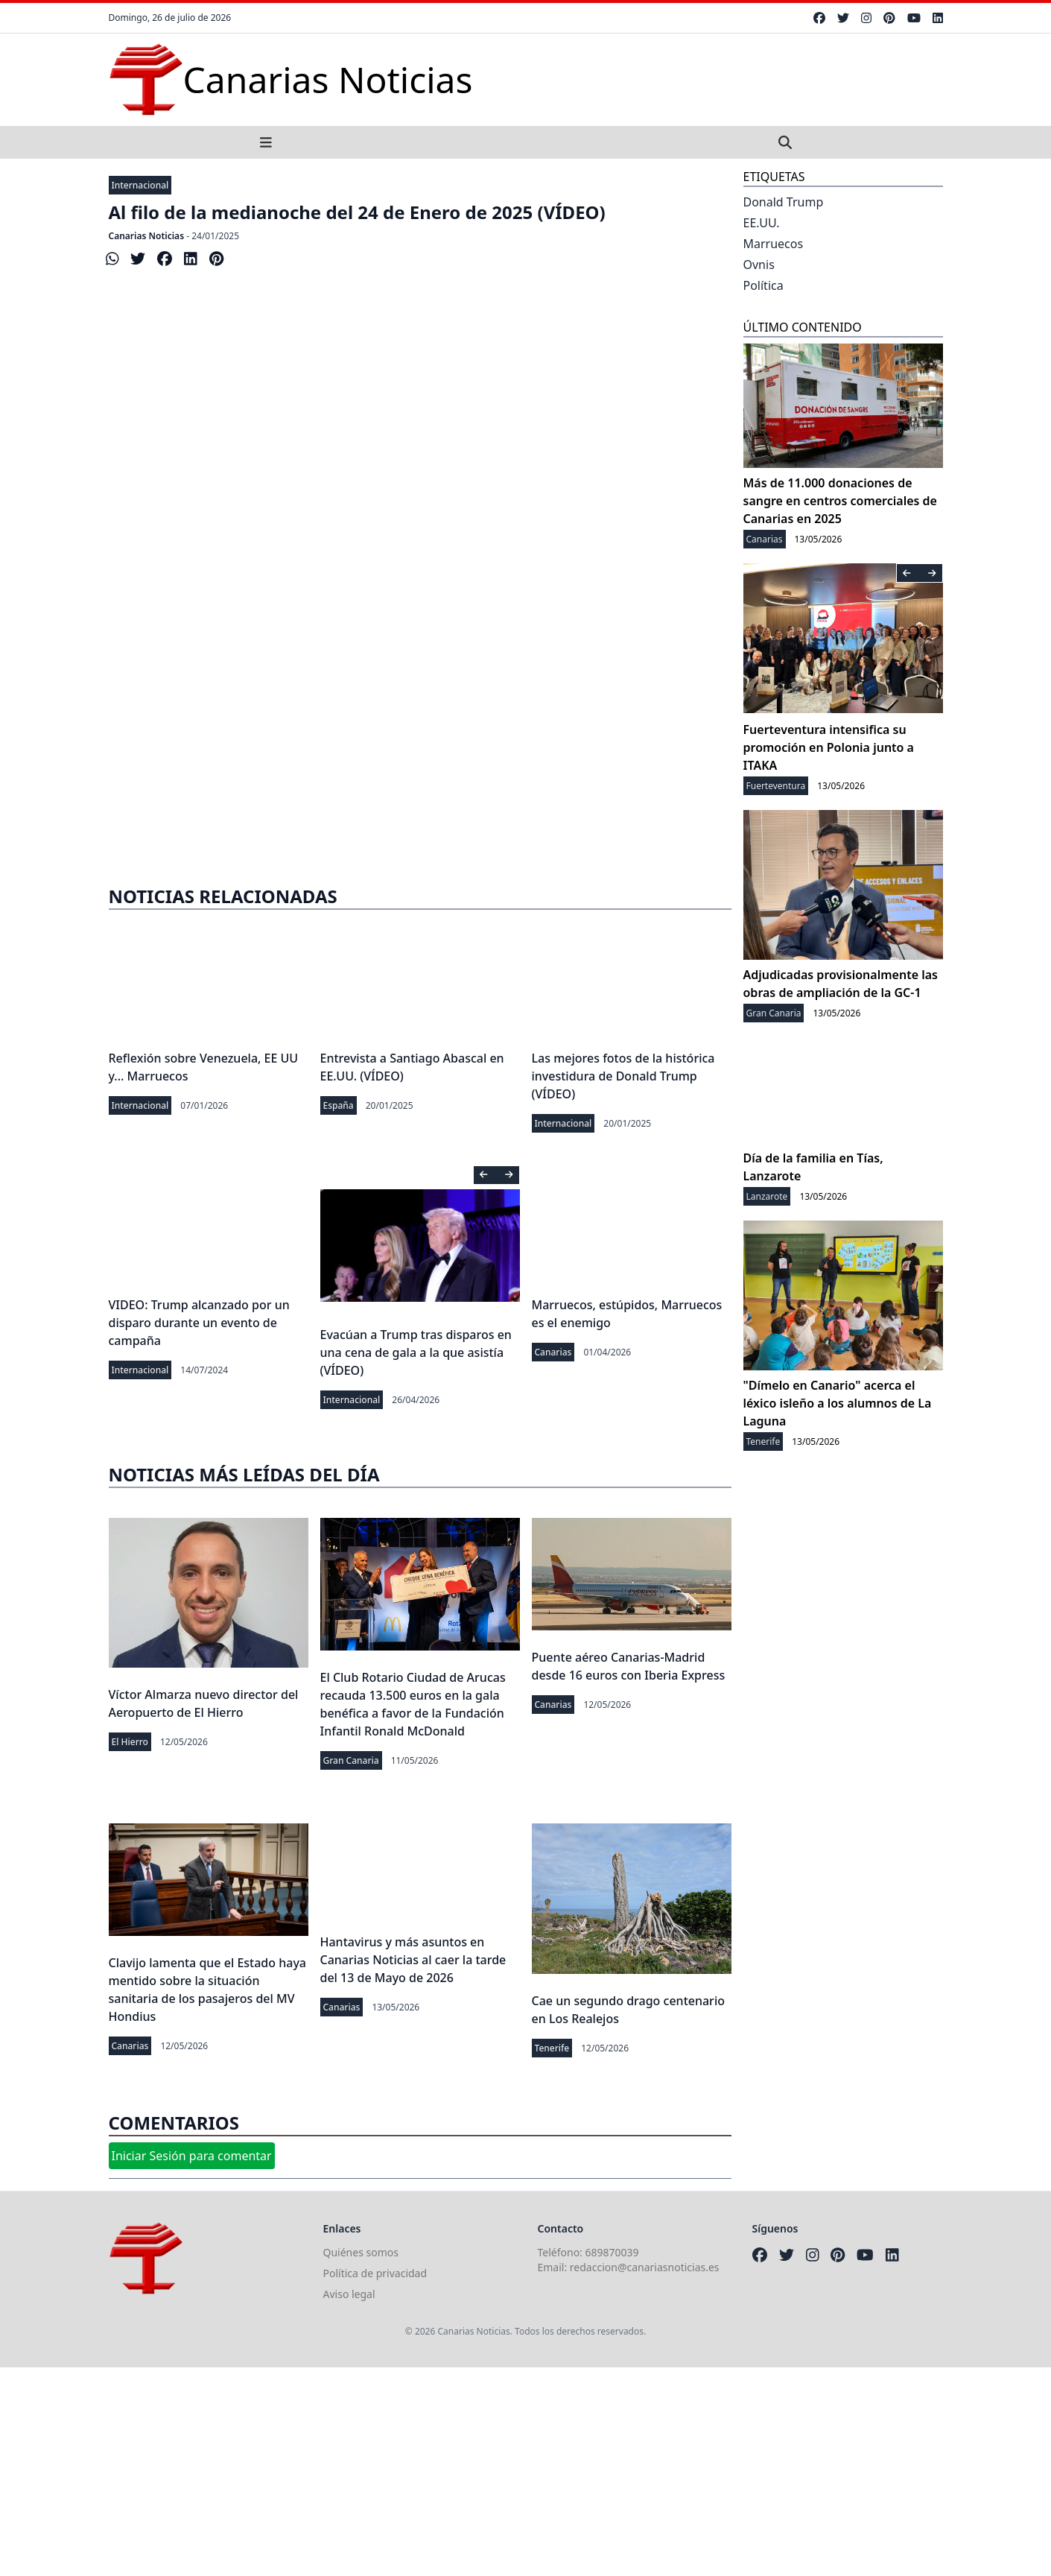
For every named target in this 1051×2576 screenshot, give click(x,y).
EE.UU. (761, 223)
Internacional (140, 185)
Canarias (553, 1352)
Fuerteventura (776, 785)
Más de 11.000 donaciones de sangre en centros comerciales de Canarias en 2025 (840, 501)
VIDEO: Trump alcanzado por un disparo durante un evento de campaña (199, 1323)
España (338, 1105)
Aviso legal (349, 2294)
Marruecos (773, 243)
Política (763, 285)
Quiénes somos (361, 2252)
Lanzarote (767, 1196)
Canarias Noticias (147, 236)
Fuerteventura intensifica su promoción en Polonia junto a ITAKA (828, 747)
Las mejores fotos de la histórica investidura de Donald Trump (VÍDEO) (623, 1076)
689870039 (612, 2252)
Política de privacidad (375, 2273)
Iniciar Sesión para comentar (192, 2156)
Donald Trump (783, 202)
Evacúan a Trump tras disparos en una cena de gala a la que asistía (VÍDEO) (416, 1352)
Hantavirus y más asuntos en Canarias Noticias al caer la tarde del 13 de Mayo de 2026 (413, 1960)
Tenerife (552, 2048)
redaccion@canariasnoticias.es (645, 2267)
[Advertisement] (420, 744)
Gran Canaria (351, 1760)
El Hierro (130, 1741)
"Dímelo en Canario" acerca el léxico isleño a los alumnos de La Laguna (837, 1403)
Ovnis (759, 264)
